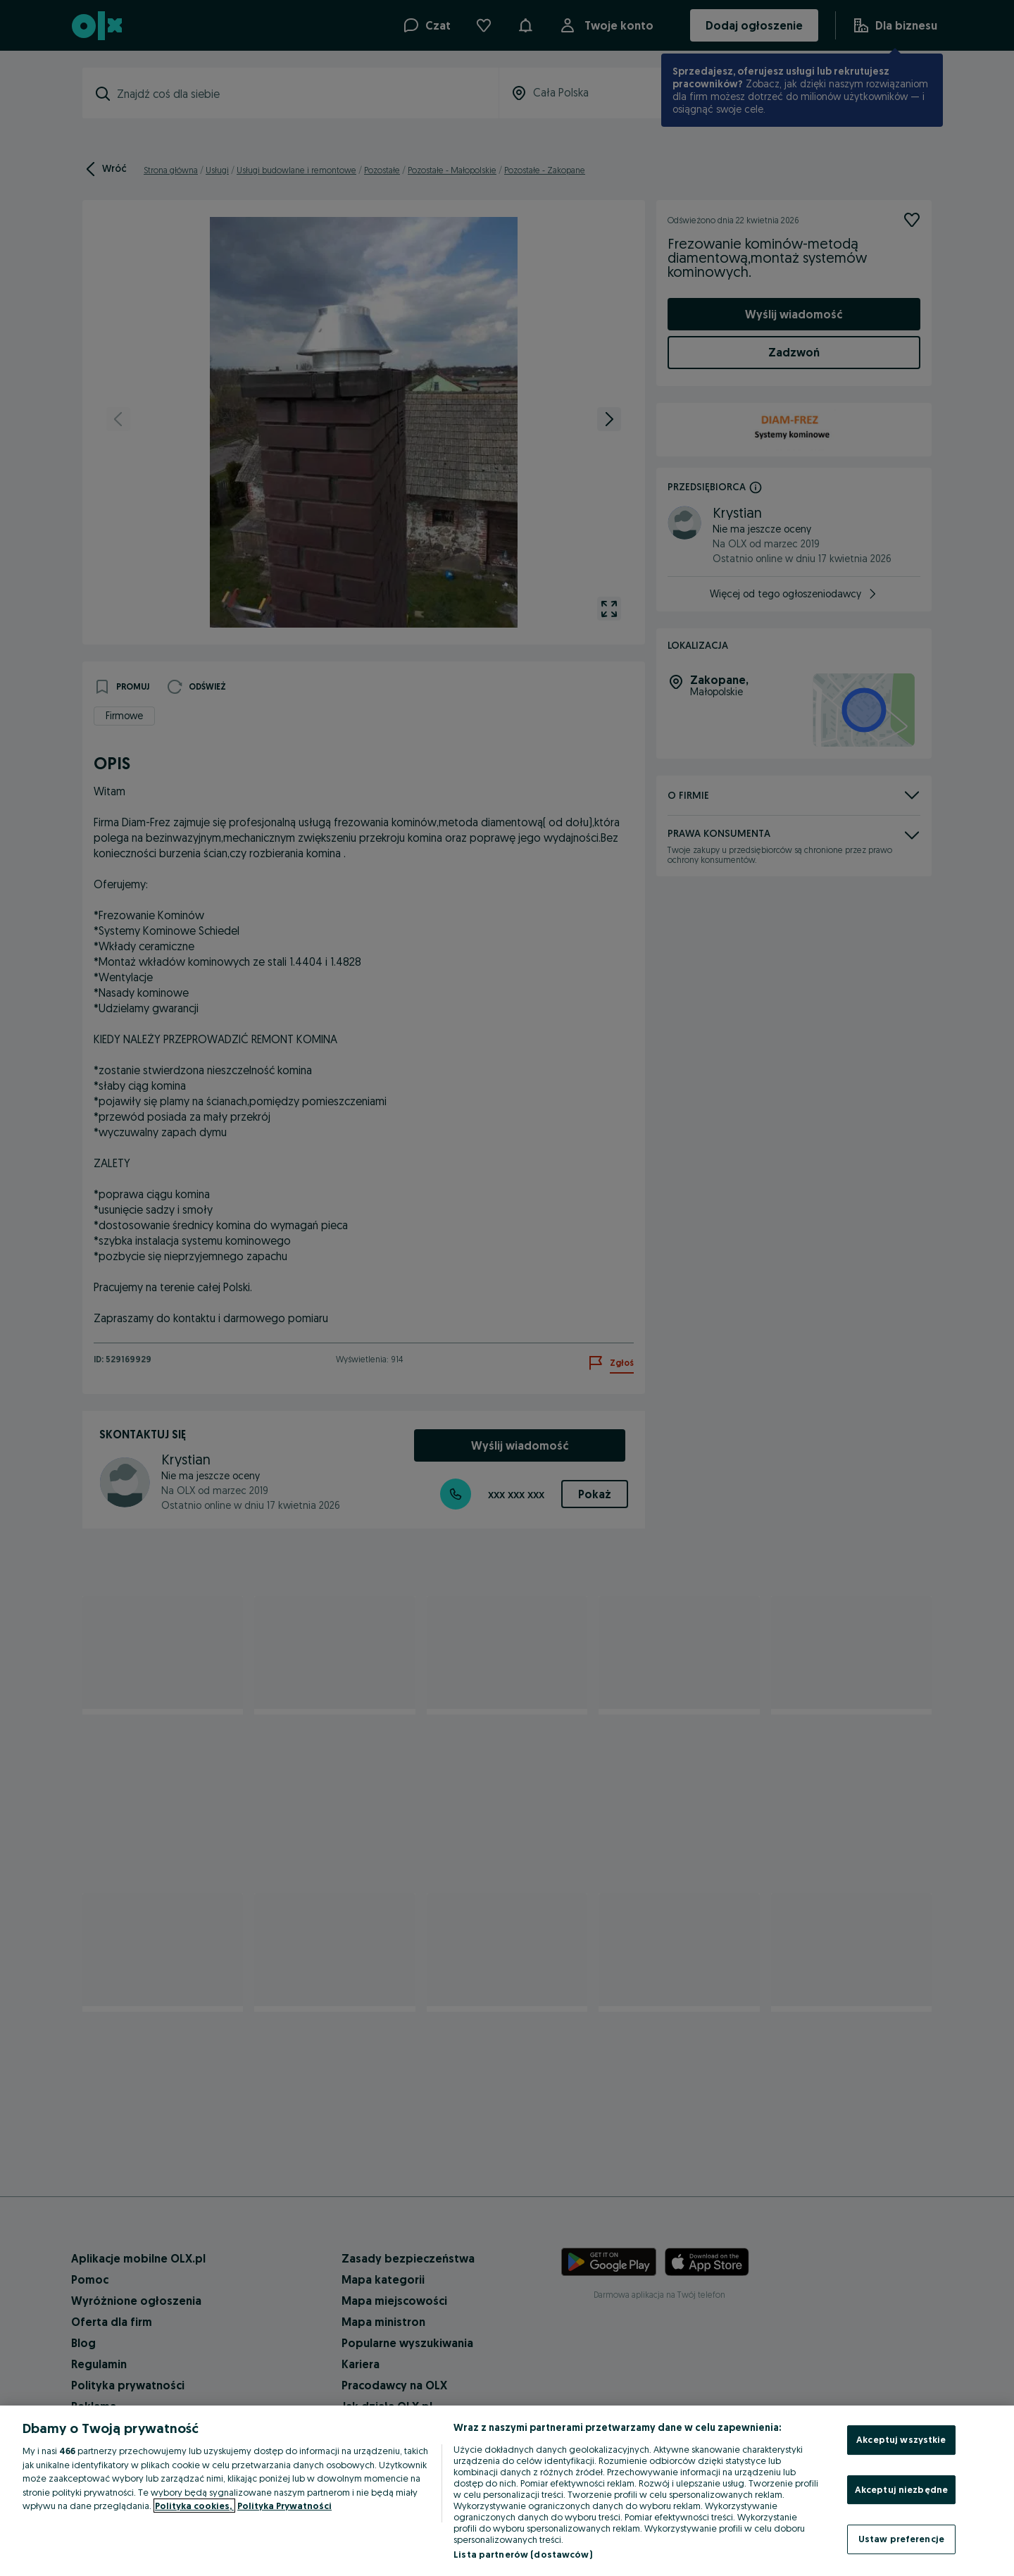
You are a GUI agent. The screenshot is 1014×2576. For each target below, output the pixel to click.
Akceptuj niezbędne (901, 2489)
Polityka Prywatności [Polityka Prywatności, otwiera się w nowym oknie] (284, 2505)
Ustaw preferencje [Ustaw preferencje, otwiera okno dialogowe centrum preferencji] (901, 2538)
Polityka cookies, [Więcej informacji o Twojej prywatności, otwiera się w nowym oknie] (194, 2505)
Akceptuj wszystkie (901, 2439)
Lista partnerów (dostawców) (522, 2554)
